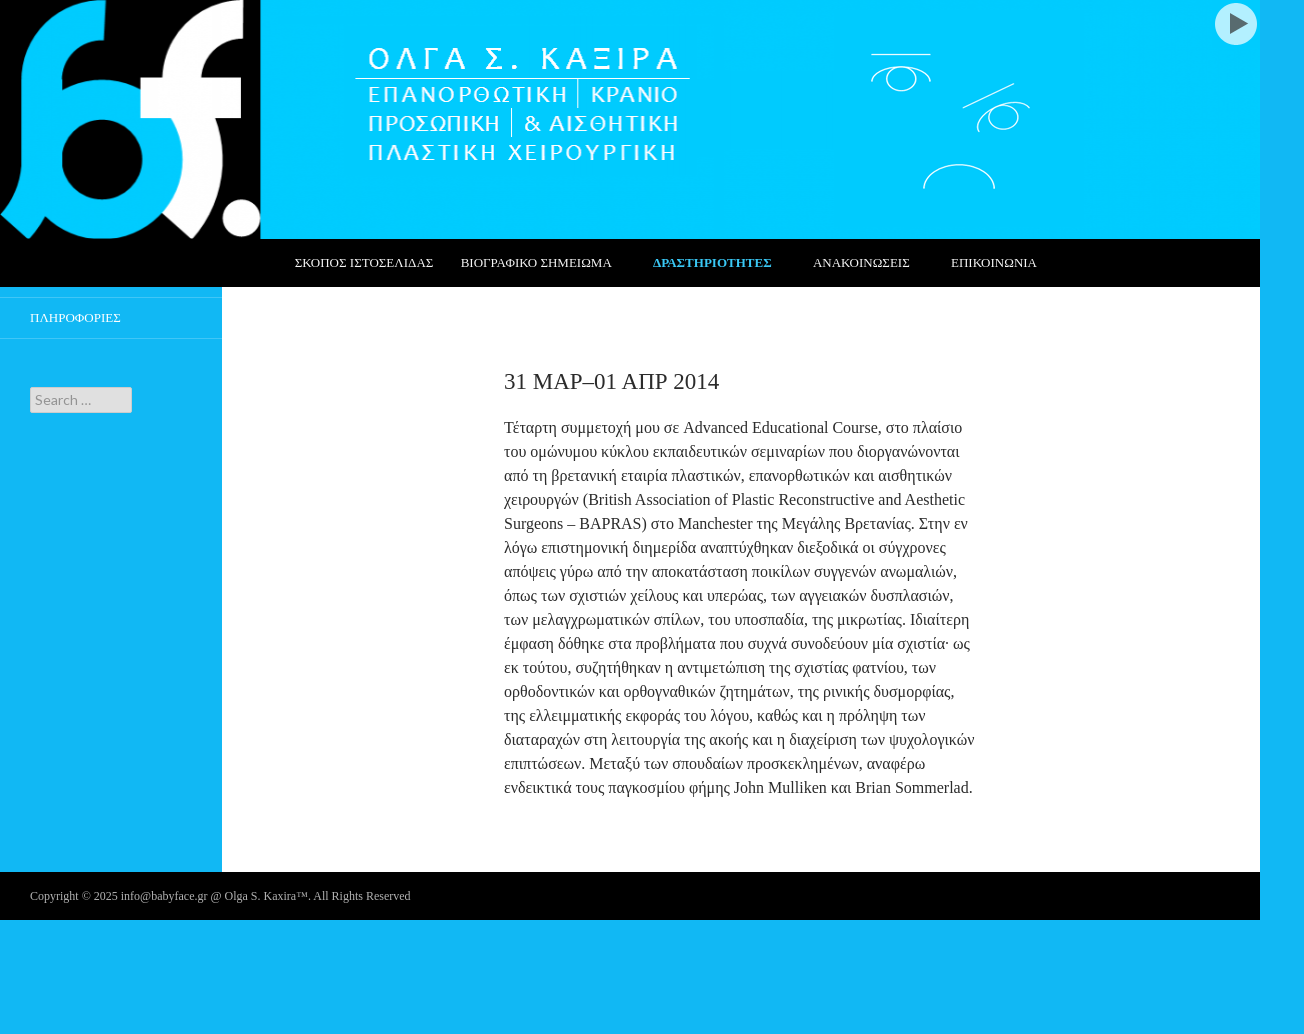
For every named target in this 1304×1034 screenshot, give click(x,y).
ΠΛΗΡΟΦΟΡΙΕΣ (75, 317)
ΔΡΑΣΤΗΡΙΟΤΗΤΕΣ (712, 262)
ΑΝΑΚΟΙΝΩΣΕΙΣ (861, 262)
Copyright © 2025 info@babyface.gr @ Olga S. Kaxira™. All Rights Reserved (220, 896)
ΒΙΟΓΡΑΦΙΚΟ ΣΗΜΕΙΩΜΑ (536, 262)
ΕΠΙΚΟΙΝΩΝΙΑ (994, 262)
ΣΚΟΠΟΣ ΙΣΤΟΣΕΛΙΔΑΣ (364, 262)
